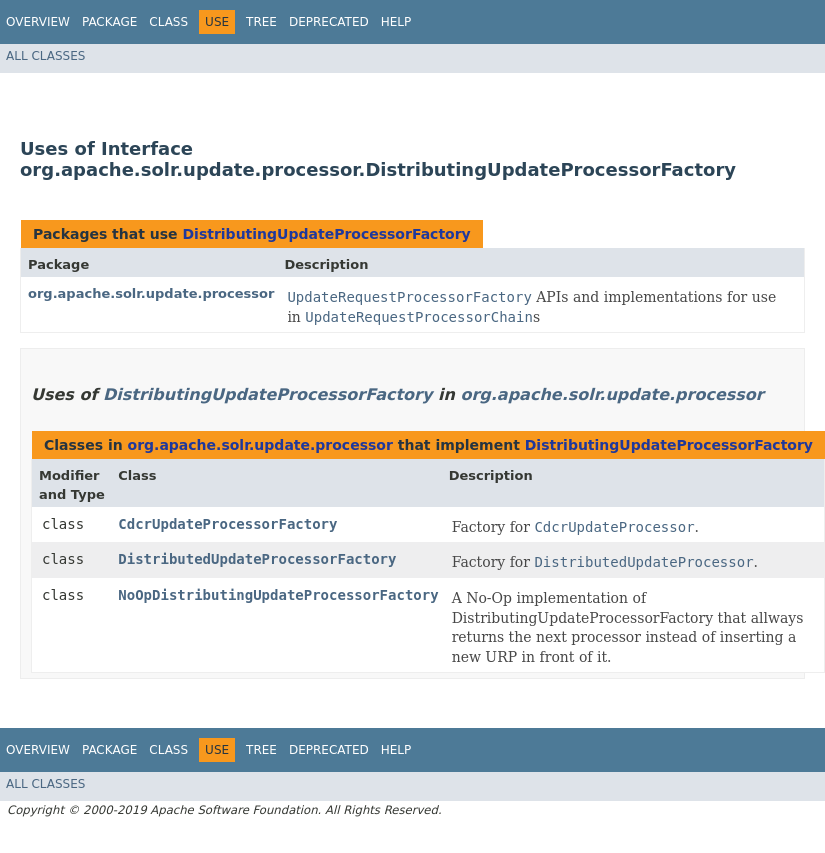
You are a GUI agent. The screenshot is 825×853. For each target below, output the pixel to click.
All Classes (45, 56)
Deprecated (329, 22)
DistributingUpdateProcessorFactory (326, 234)
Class (168, 22)
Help (396, 22)
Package (109, 22)
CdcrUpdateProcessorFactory (227, 524)
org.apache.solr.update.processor (151, 293)
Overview (38, 22)
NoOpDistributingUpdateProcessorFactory (278, 595)
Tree (261, 22)
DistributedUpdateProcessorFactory (257, 559)
